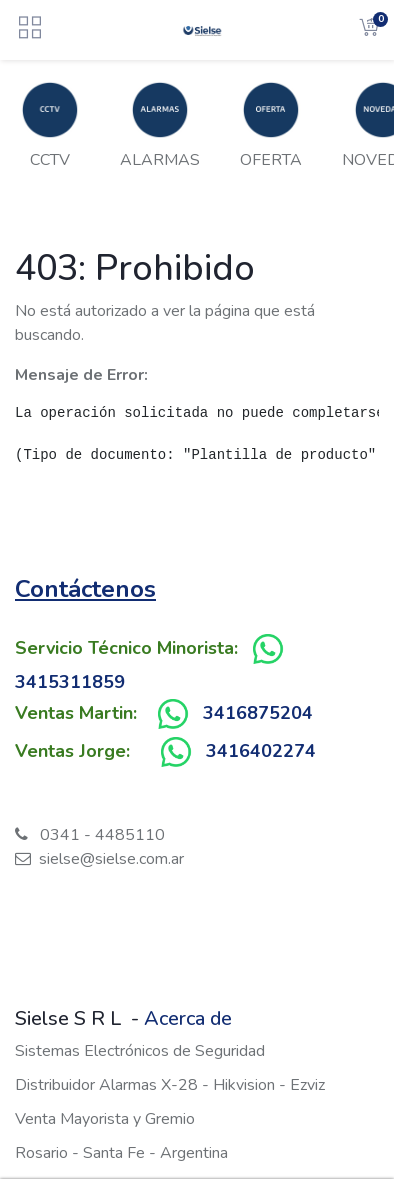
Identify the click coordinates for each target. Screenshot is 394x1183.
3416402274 (261, 751)
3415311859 (70, 682)
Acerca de (188, 1018)
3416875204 (258, 713)
